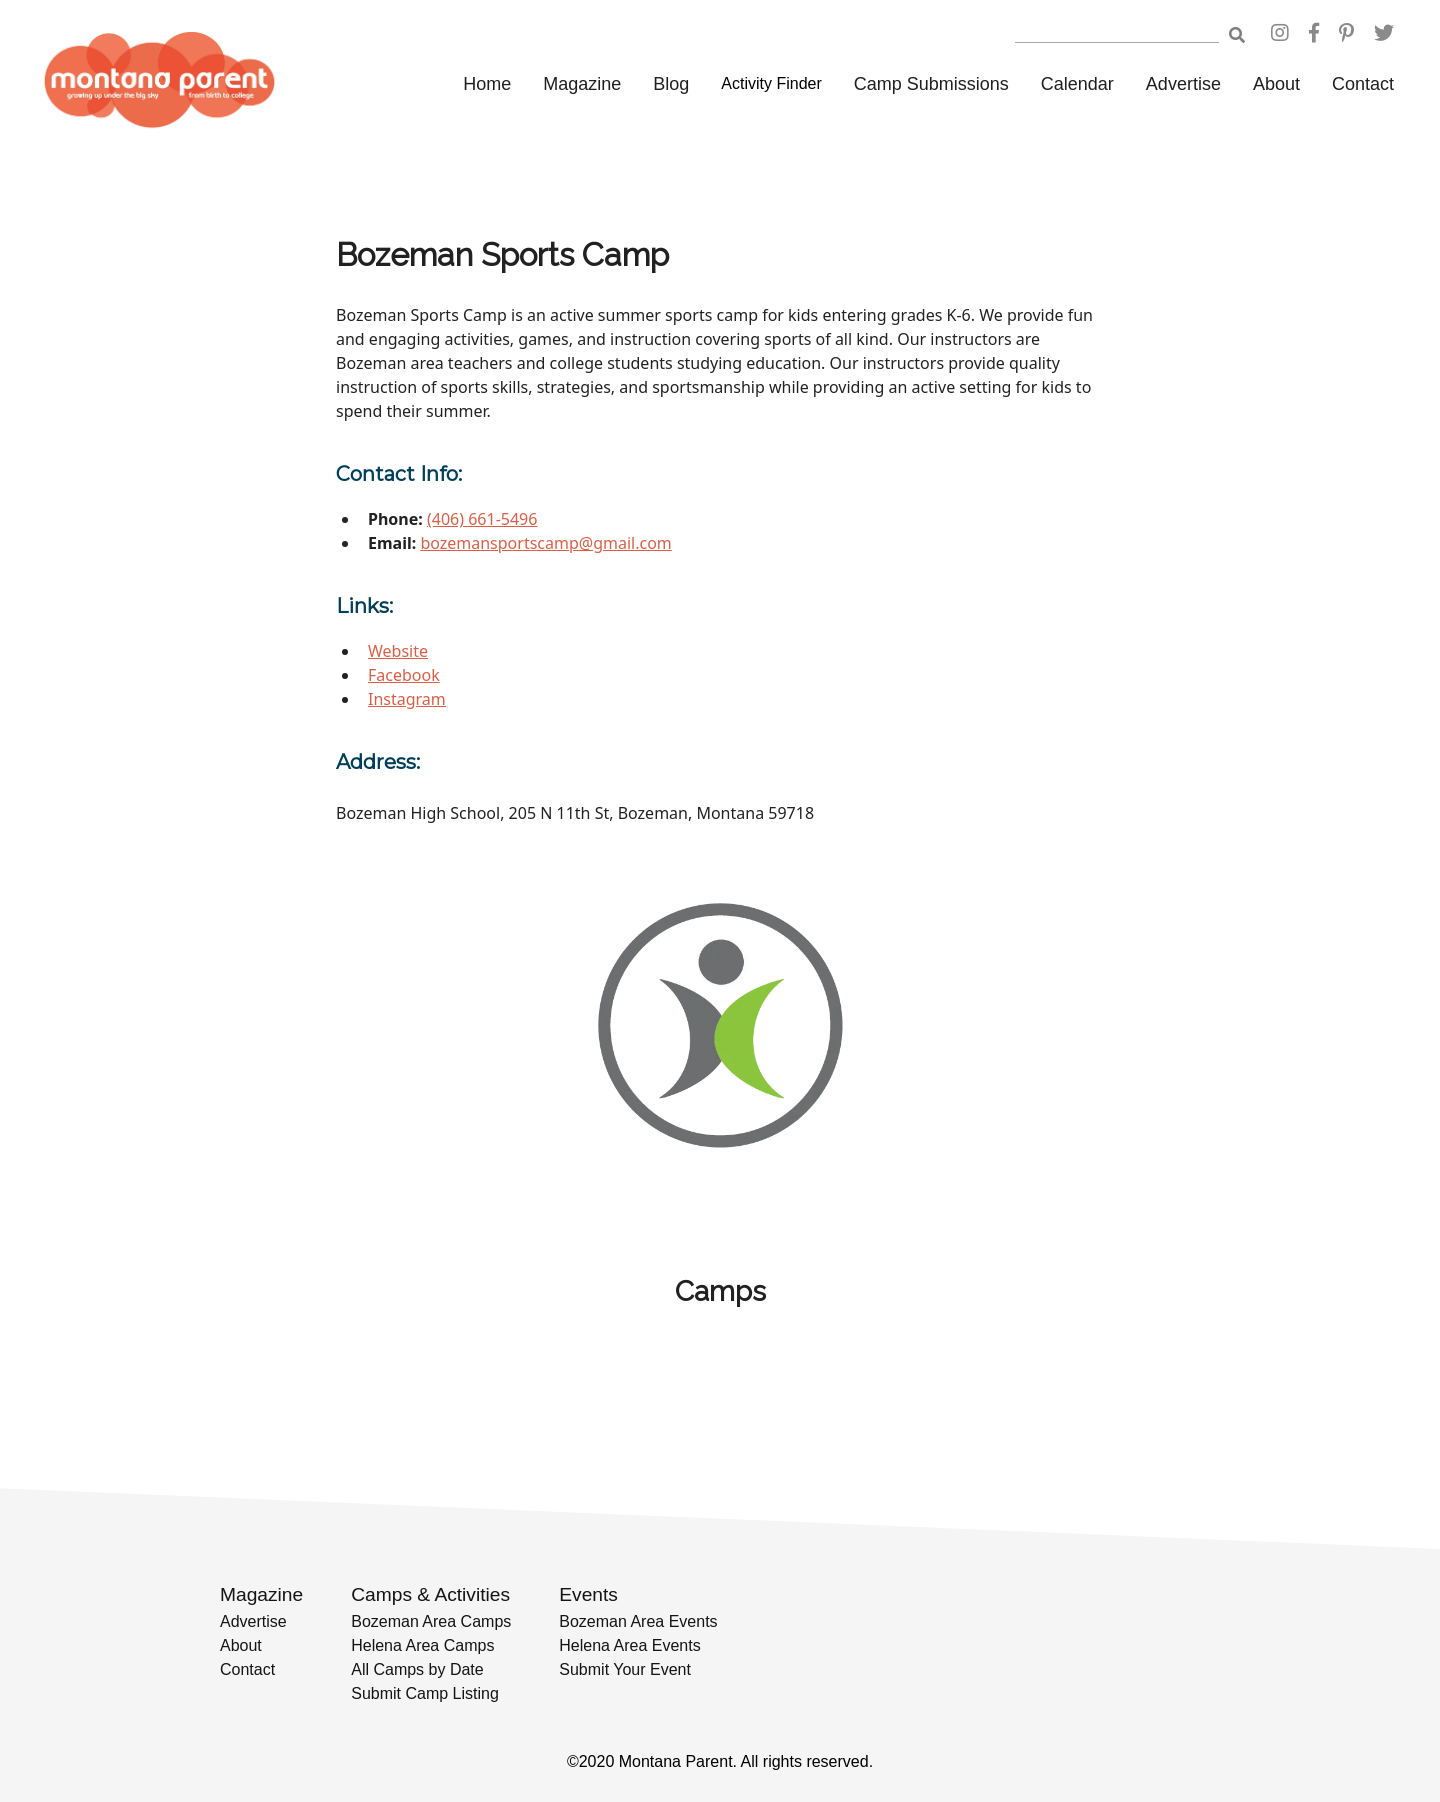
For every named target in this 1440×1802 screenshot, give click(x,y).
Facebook (404, 675)
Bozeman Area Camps (431, 1621)
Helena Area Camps (422, 1645)
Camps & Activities (430, 1594)
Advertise (1183, 84)
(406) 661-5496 (482, 519)
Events (588, 1594)
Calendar (1077, 84)
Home (487, 84)
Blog (671, 84)
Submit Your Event (625, 1669)
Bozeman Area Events (638, 1621)
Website (398, 651)
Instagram (407, 699)
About (1276, 84)
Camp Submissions (931, 84)
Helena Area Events (629, 1645)
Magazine (582, 84)
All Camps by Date (417, 1669)
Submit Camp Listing (425, 1693)
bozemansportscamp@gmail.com (545, 543)
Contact (1363, 84)
